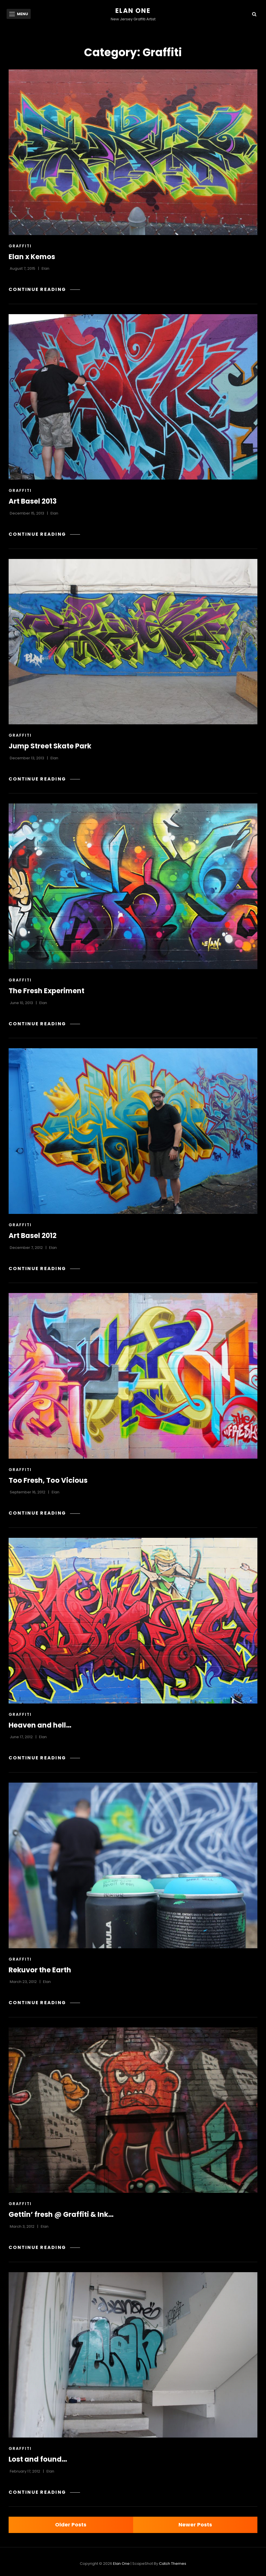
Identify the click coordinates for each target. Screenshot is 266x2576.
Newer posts (195, 2524)
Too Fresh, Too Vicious (48, 1480)
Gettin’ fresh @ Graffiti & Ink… (61, 2214)
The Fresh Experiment (46, 990)
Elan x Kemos (32, 256)
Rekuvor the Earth (40, 1970)
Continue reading (44, 289)
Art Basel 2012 (33, 1235)
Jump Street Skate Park (50, 746)
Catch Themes (172, 2563)
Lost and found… (38, 2459)
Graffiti (20, 246)
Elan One (133, 10)
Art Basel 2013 (33, 501)
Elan (45, 268)
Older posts (70, 2524)
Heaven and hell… (40, 1725)
